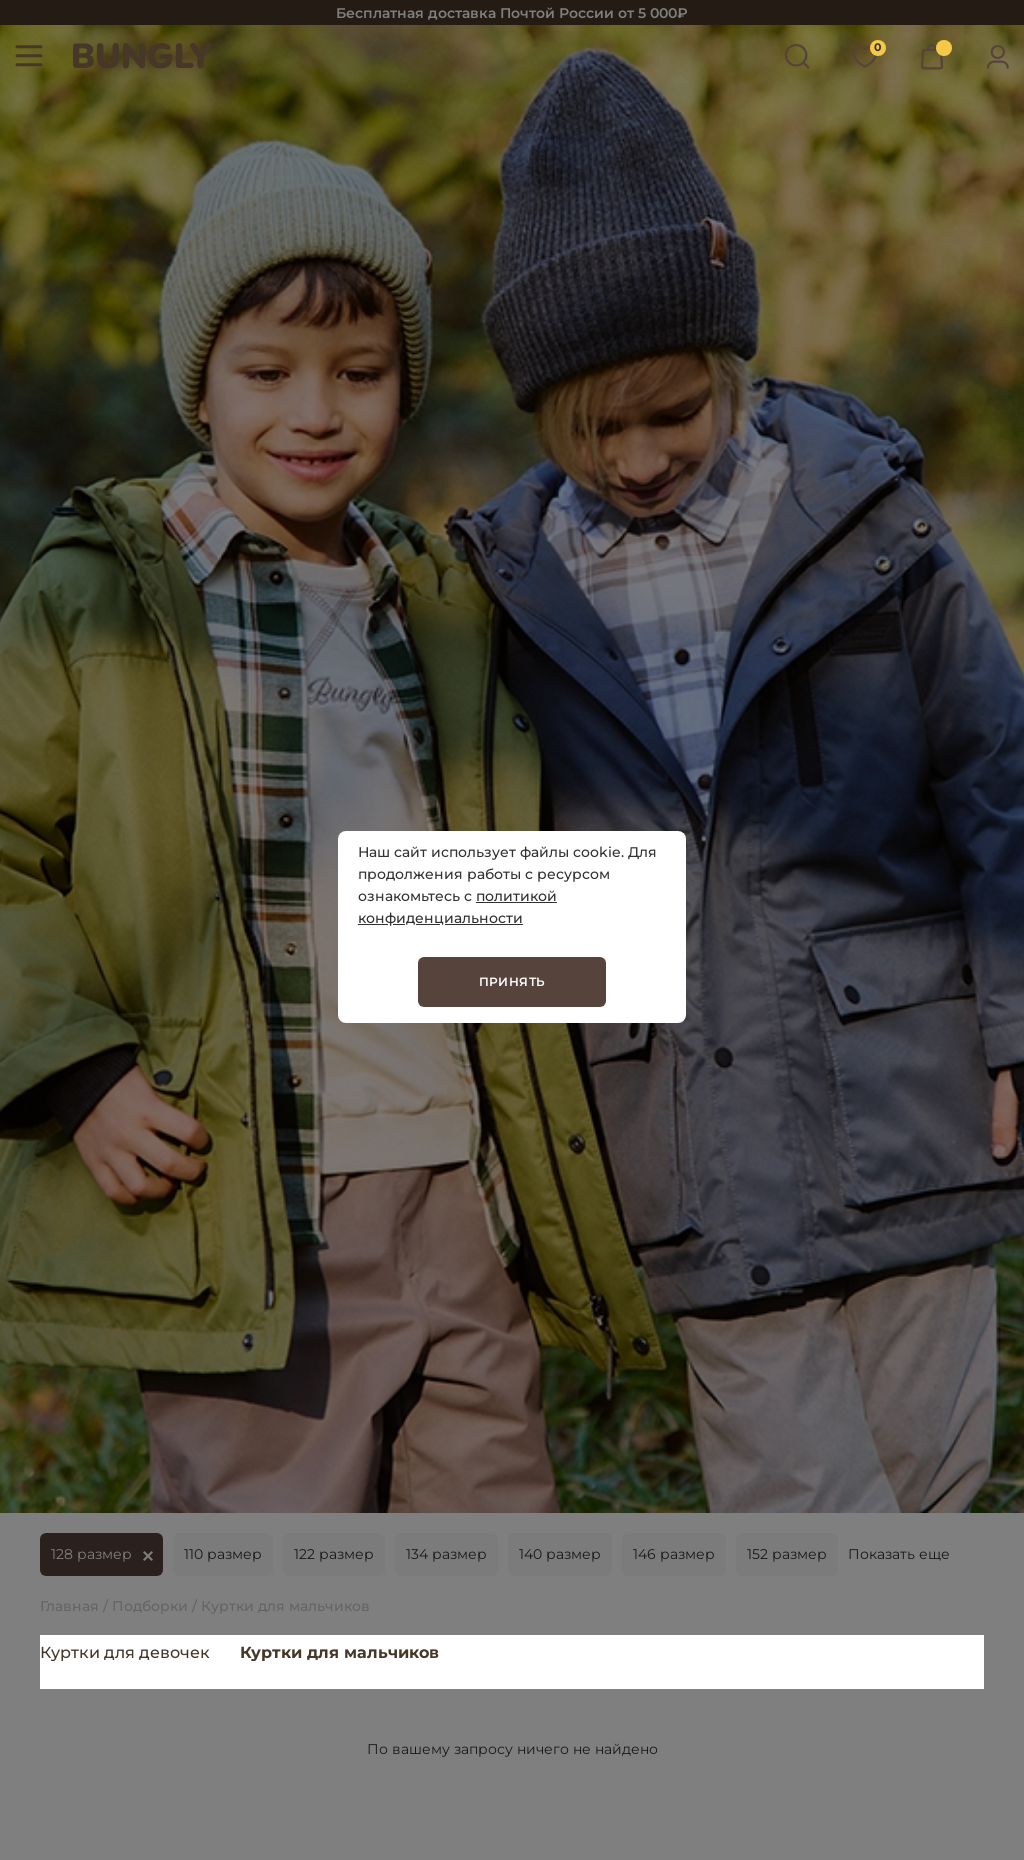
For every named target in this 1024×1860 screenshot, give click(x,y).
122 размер (334, 1554)
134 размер (446, 1554)
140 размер (560, 1554)
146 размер (674, 1554)
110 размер (223, 1554)
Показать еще (899, 1554)
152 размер (787, 1554)
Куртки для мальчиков (339, 1652)
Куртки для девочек (125, 1652)
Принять (512, 981)
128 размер (91, 1554)
